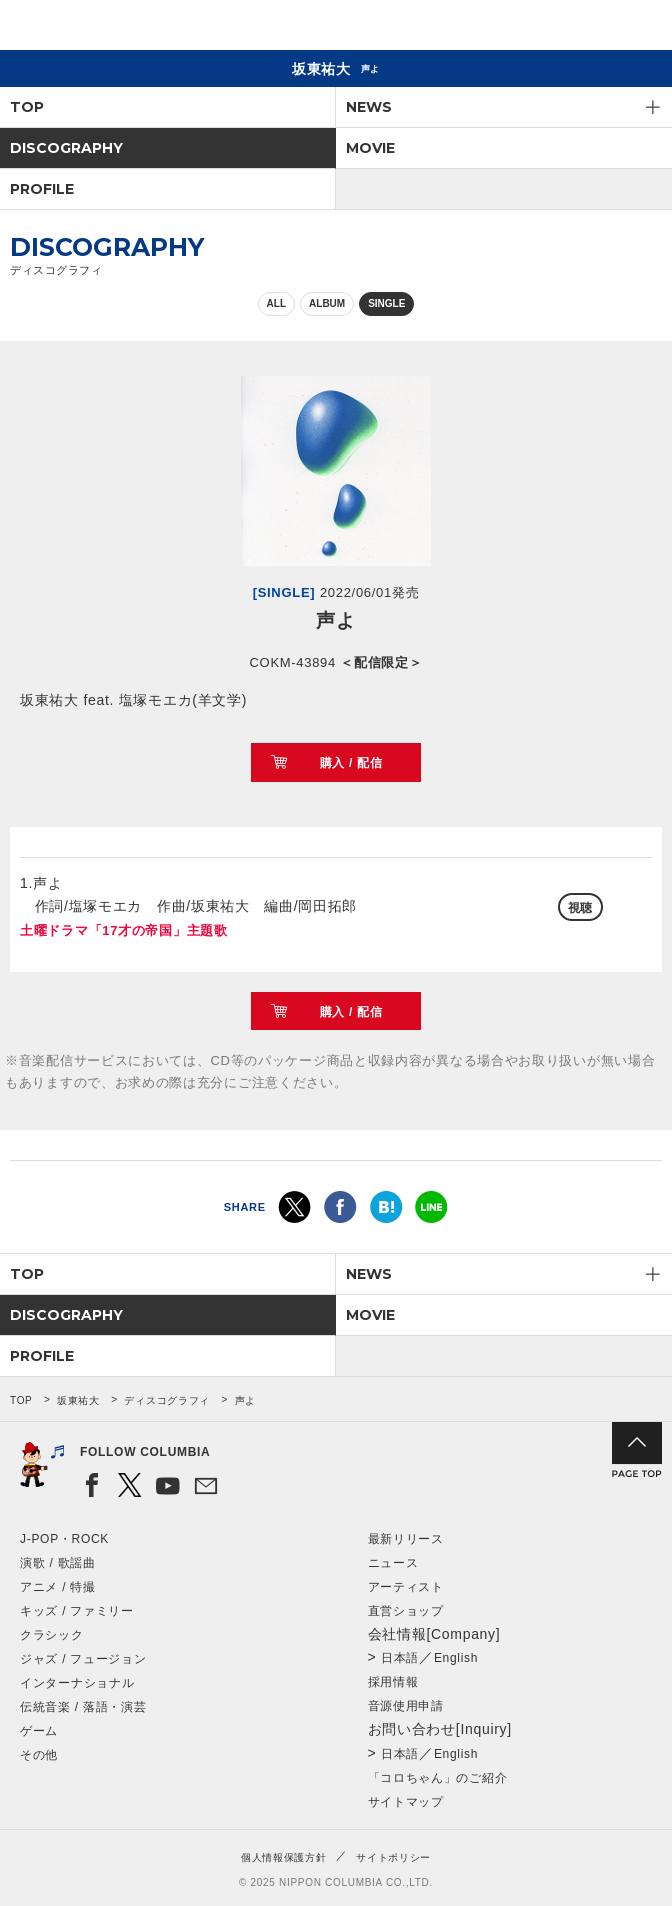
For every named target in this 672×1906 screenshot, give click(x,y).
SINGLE (386, 303)
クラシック (52, 1635)
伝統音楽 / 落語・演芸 (83, 1707)
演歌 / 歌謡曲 (58, 1563)
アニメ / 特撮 (58, 1587)
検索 (587, 28)
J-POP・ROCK (64, 1539)
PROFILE (42, 189)
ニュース (393, 1563)
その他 (39, 1755)
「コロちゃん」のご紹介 (438, 1778)
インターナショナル (77, 1683)
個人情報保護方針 (284, 1857)
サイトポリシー (393, 1857)
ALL (276, 303)
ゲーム (39, 1731)
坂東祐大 (78, 1400)
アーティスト (406, 1587)
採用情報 (393, 1682)
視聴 (580, 908)
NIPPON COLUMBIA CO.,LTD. (110, 26)
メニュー (640, 28)
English (456, 1658)
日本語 (400, 1658)
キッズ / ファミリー (77, 1611)
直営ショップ (406, 1611)
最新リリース (406, 1539)
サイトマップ (406, 1802)
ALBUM (327, 303)
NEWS (369, 107)
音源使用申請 (406, 1706)
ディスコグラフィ (167, 1400)
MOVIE (370, 148)
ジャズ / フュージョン (83, 1659)
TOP (27, 107)
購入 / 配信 (351, 763)
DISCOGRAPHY (66, 148)
